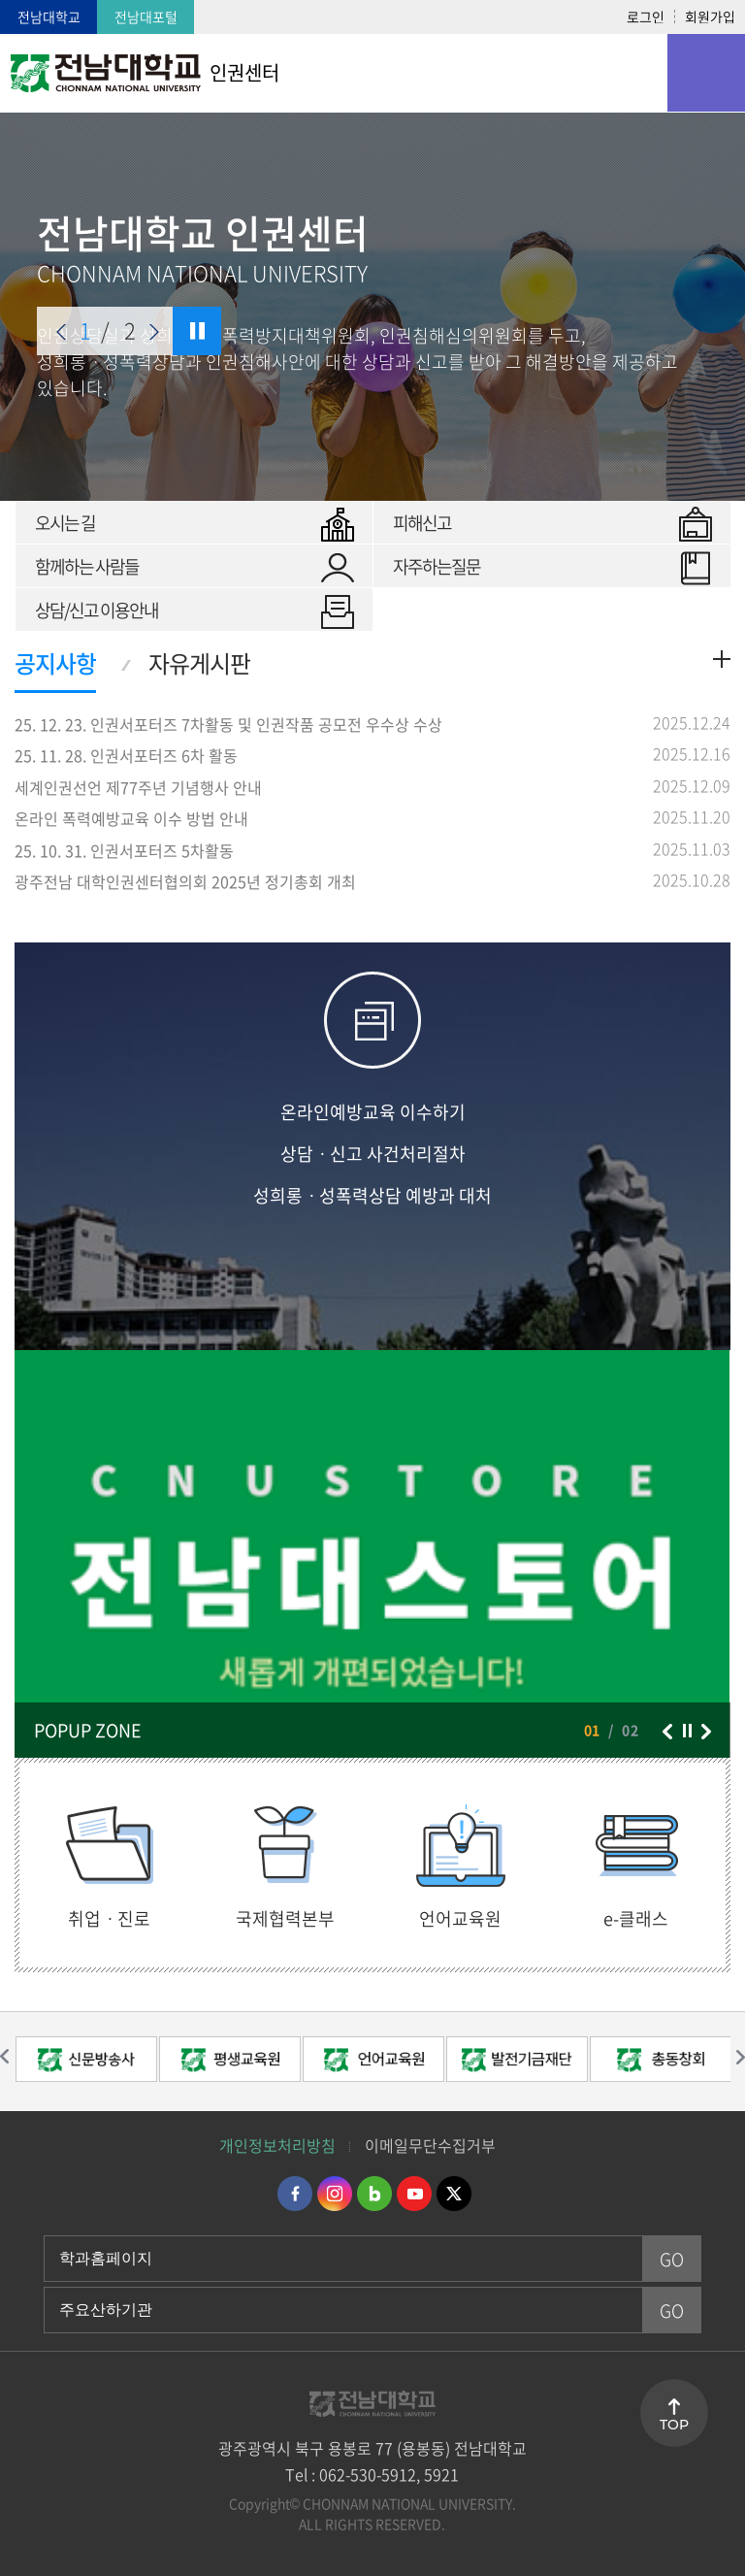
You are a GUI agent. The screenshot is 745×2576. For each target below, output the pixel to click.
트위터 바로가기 (454, 2193)
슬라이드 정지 (197, 331)
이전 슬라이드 (61, 332)
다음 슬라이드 (154, 332)
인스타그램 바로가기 (334, 2193)
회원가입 (710, 16)
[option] (86, 2061)
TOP (674, 2424)
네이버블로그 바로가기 (374, 2193)
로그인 (645, 16)
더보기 (721, 659)
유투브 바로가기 (414, 2193)
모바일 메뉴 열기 (706, 73)
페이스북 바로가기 (294, 2193)
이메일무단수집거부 (430, 2145)
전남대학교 (49, 16)
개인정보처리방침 (277, 2145)
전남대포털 (146, 16)
